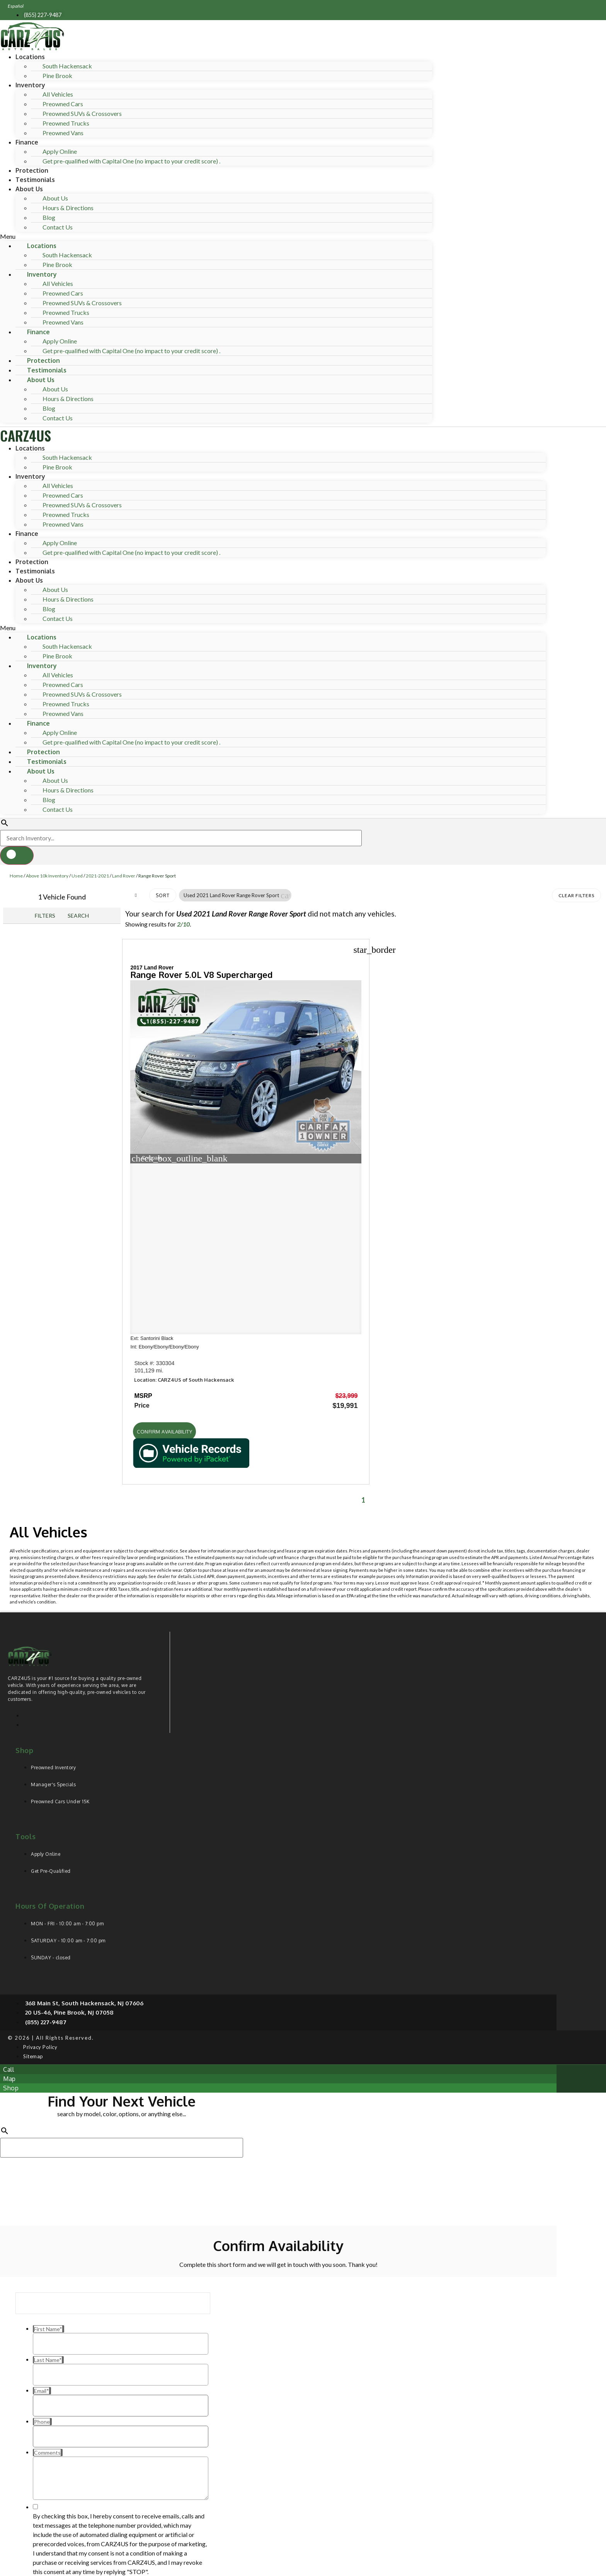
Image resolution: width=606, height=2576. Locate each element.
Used (77, 876)
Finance (26, 142)
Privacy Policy (158, 2513)
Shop (24, 1565)
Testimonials (35, 180)
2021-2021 (97, 876)
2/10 (183, 924)
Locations (30, 57)
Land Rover (123, 876)
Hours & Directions (68, 207)
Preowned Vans (63, 132)
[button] (216, 236)
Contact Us (58, 227)
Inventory (30, 85)
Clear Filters (576, 895)
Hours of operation (49, 1721)
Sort (163, 895)
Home (16, 876)
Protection (31, 170)
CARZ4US (25, 435)
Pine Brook (57, 75)
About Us (29, 189)
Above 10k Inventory (47, 876)
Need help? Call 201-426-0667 (278, 2566)
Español (16, 6)
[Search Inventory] (181, 838)
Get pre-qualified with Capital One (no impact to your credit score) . (131, 161)
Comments (46, 2444)
